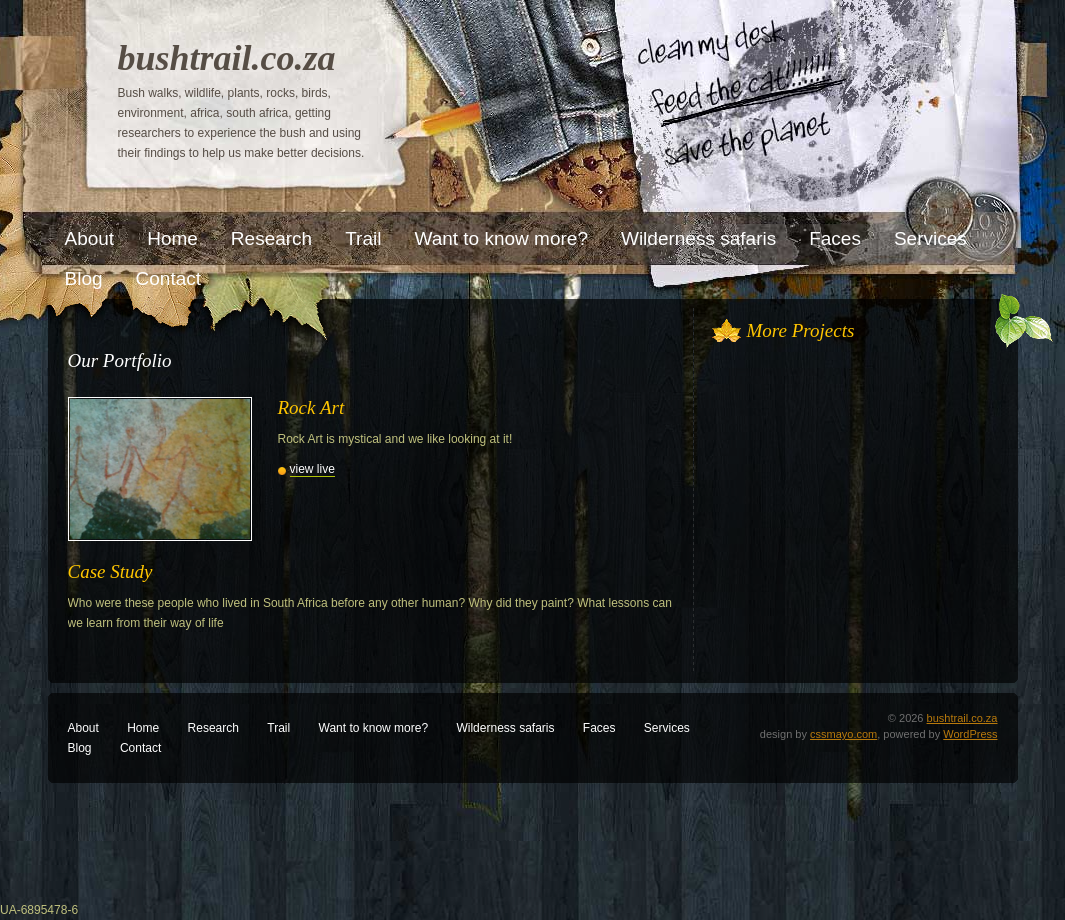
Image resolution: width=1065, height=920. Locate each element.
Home (143, 728)
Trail (278, 728)
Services (667, 728)
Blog (80, 748)
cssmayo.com (843, 734)
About (83, 728)
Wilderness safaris (505, 728)
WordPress (970, 734)
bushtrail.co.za (227, 58)
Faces (599, 728)
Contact (140, 748)
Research (213, 728)
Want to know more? (374, 728)
